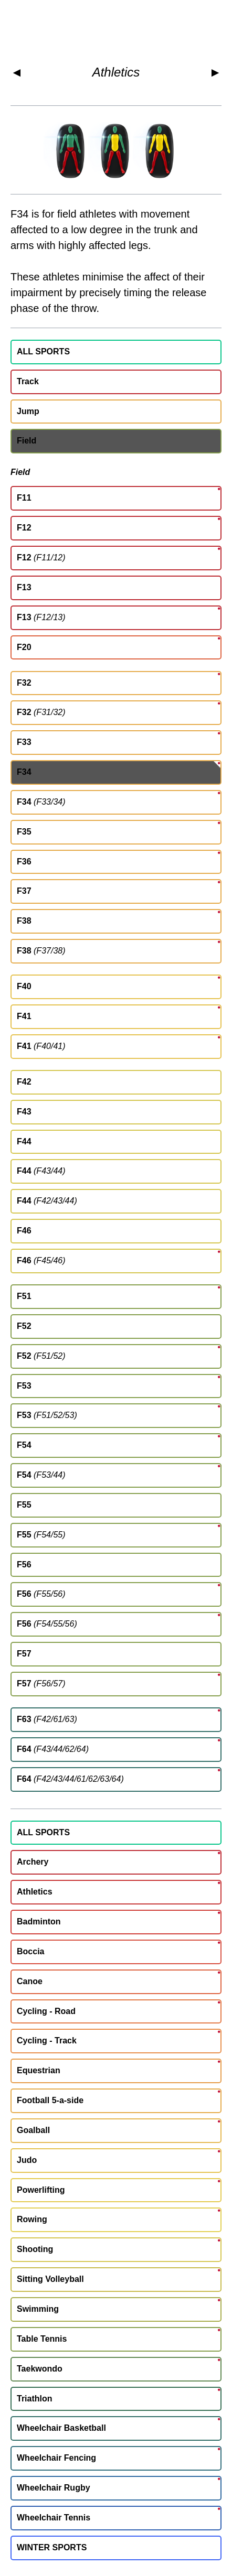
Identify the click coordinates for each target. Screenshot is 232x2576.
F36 (24, 861)
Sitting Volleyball (50, 2279)
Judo (27, 2160)
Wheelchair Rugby (53, 2487)
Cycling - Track (47, 2040)
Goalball (33, 2130)
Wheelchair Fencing (56, 2457)
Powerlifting (41, 2189)
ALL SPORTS (43, 351)
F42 (24, 1081)
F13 (24, 587)
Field (26, 440)
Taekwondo (39, 2368)
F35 (24, 831)
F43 (24, 1111)
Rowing (32, 2219)
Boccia (30, 1951)
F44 (24, 1141)
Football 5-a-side (50, 2100)
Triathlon (34, 2398)
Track (28, 381)
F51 (24, 1296)
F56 (24, 1564)
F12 (24, 527)
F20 (24, 647)
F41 (24, 1016)
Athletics (116, 72)
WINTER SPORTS (52, 2547)
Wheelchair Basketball (61, 2427)
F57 (24, 1653)
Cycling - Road (46, 2011)
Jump (28, 411)
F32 (24, 682)
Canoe (30, 1981)
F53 (24, 1385)
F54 (24, 1445)
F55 (24, 1504)
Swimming (38, 2308)
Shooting (35, 2249)
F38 (24, 920)
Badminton (39, 1921)
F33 (24, 742)
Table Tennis (42, 2338)
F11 (24, 497)
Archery (32, 1861)
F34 (24, 771)
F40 (24, 986)
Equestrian (38, 2070)
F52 (24, 1326)
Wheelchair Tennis (53, 2517)
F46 (24, 1230)
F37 (24, 890)
